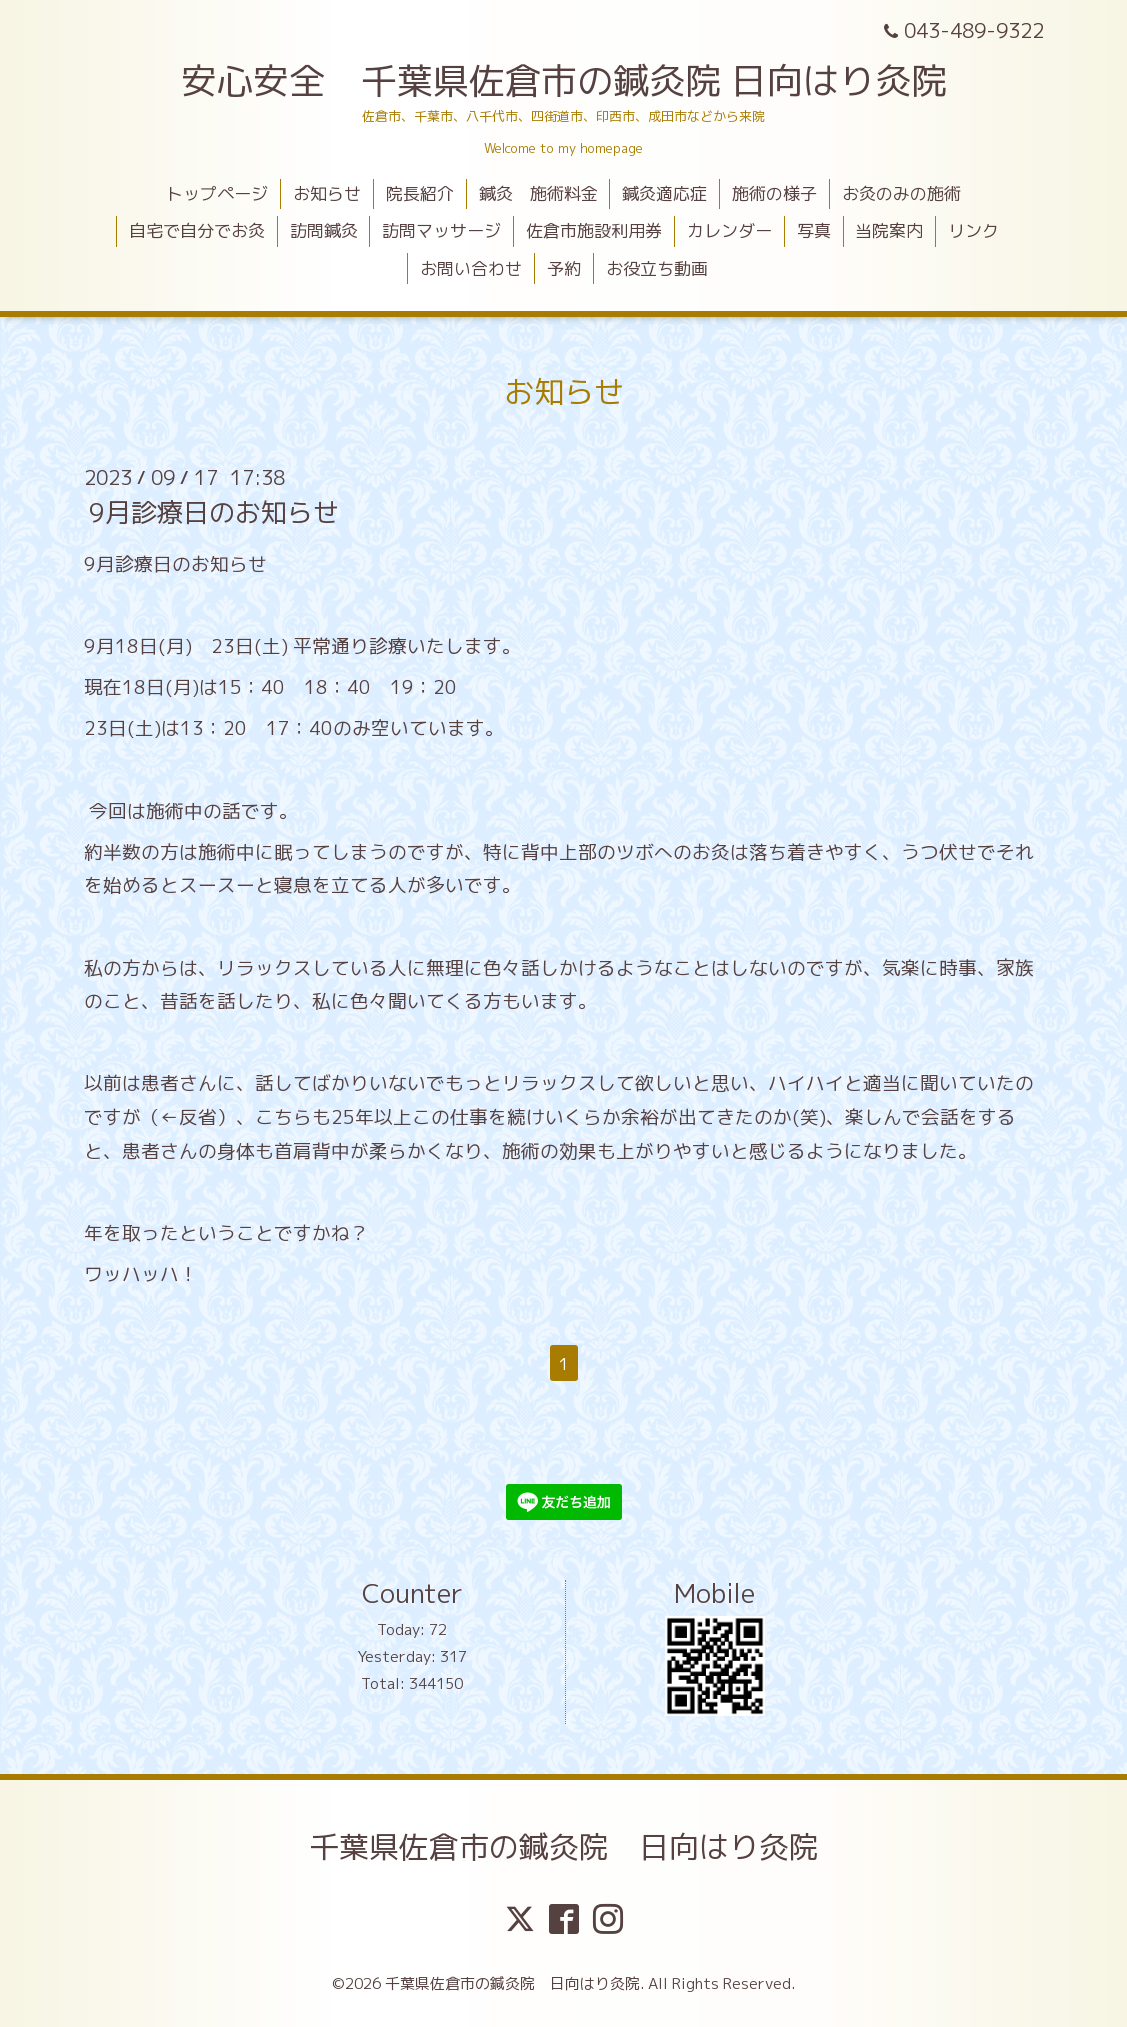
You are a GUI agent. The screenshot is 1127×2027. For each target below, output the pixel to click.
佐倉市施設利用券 (594, 230)
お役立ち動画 (657, 268)
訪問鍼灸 (324, 230)
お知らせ (327, 193)
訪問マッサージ (441, 230)
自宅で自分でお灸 (197, 230)
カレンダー (729, 230)
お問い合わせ (471, 268)
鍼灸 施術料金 (538, 193)
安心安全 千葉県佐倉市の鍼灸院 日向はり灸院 (564, 80)
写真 (814, 230)
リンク (973, 230)
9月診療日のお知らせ (214, 512)
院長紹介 (420, 193)
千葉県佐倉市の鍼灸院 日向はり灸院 (564, 1847)
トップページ (217, 193)
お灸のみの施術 (901, 193)
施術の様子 (774, 193)
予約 (564, 268)
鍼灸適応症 (664, 193)
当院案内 (889, 230)
